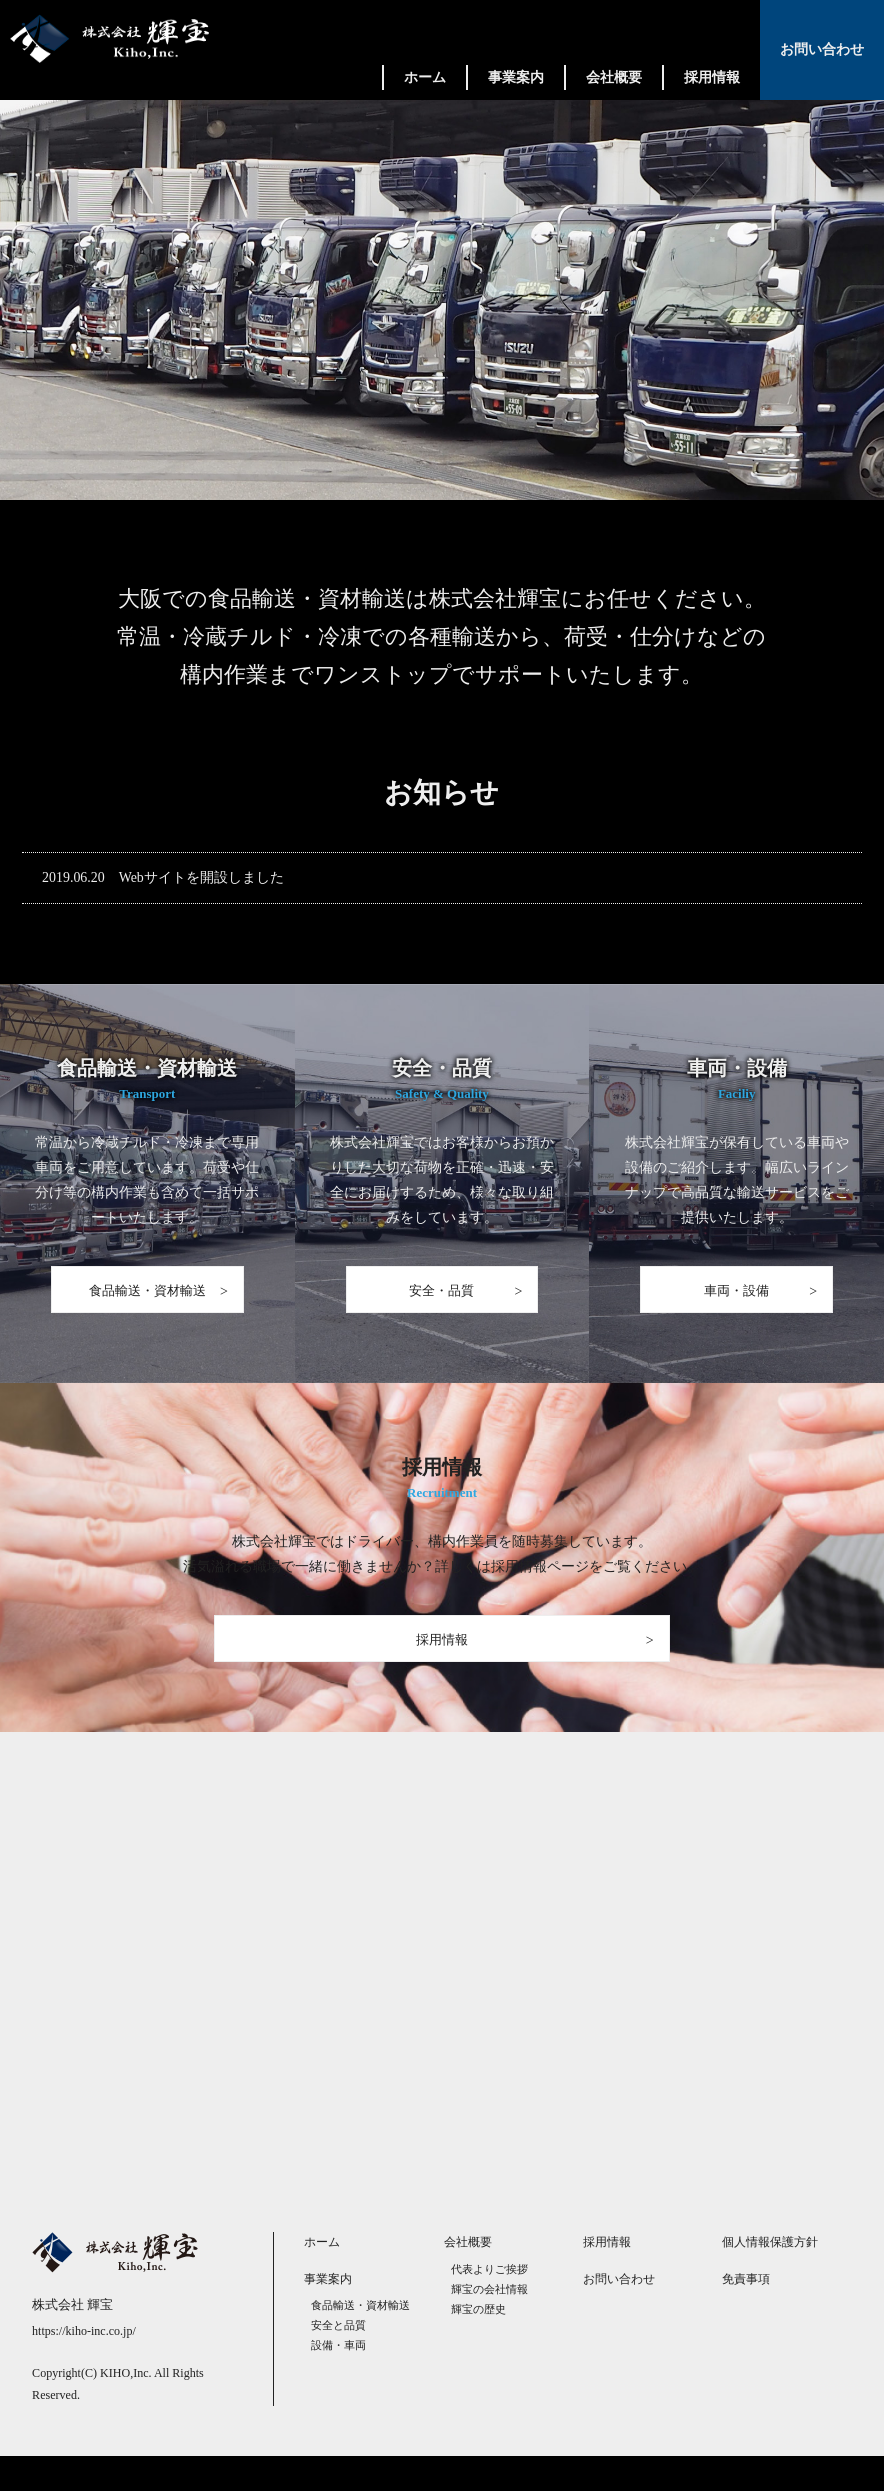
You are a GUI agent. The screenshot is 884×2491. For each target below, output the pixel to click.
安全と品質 (338, 2360)
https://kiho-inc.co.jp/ (84, 2366)
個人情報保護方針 (770, 2277)
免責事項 (746, 2313)
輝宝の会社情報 (489, 2323)
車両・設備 (737, 1305)
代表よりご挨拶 (489, 2303)
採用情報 (712, 77)
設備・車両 (338, 2380)
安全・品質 (442, 1305)
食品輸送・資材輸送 (147, 1305)
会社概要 (614, 77)
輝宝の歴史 (478, 2343)
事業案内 (516, 77)
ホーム (425, 77)
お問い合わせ (822, 49)
